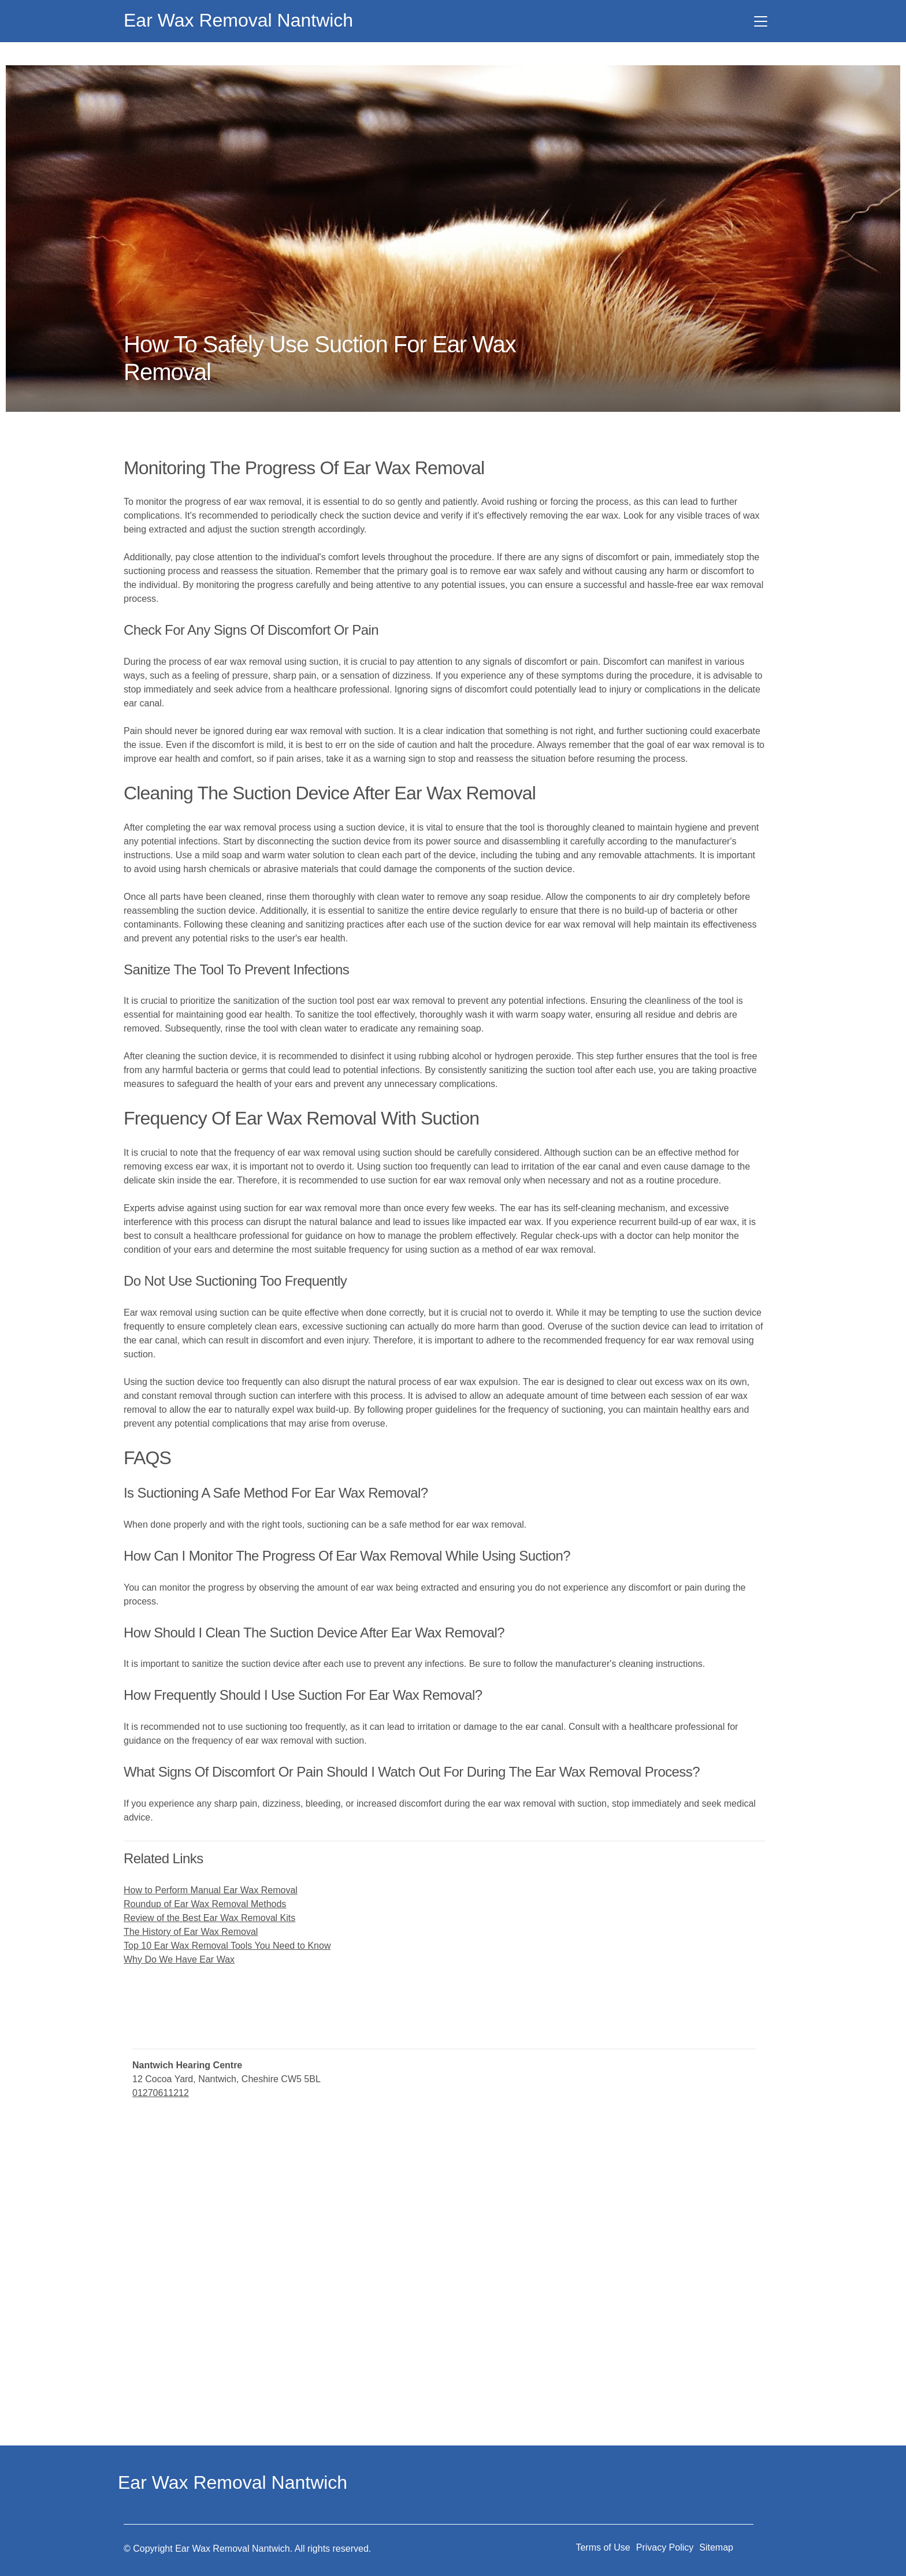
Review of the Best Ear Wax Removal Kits (209, 1918)
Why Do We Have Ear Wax (179, 1959)
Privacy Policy (665, 2547)
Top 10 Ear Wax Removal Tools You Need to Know (227, 1945)
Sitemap (716, 2547)
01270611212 (160, 2093)
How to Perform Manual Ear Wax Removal (211, 1890)
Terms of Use (602, 2547)
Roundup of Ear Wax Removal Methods (205, 1904)
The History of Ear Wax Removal (191, 1932)
